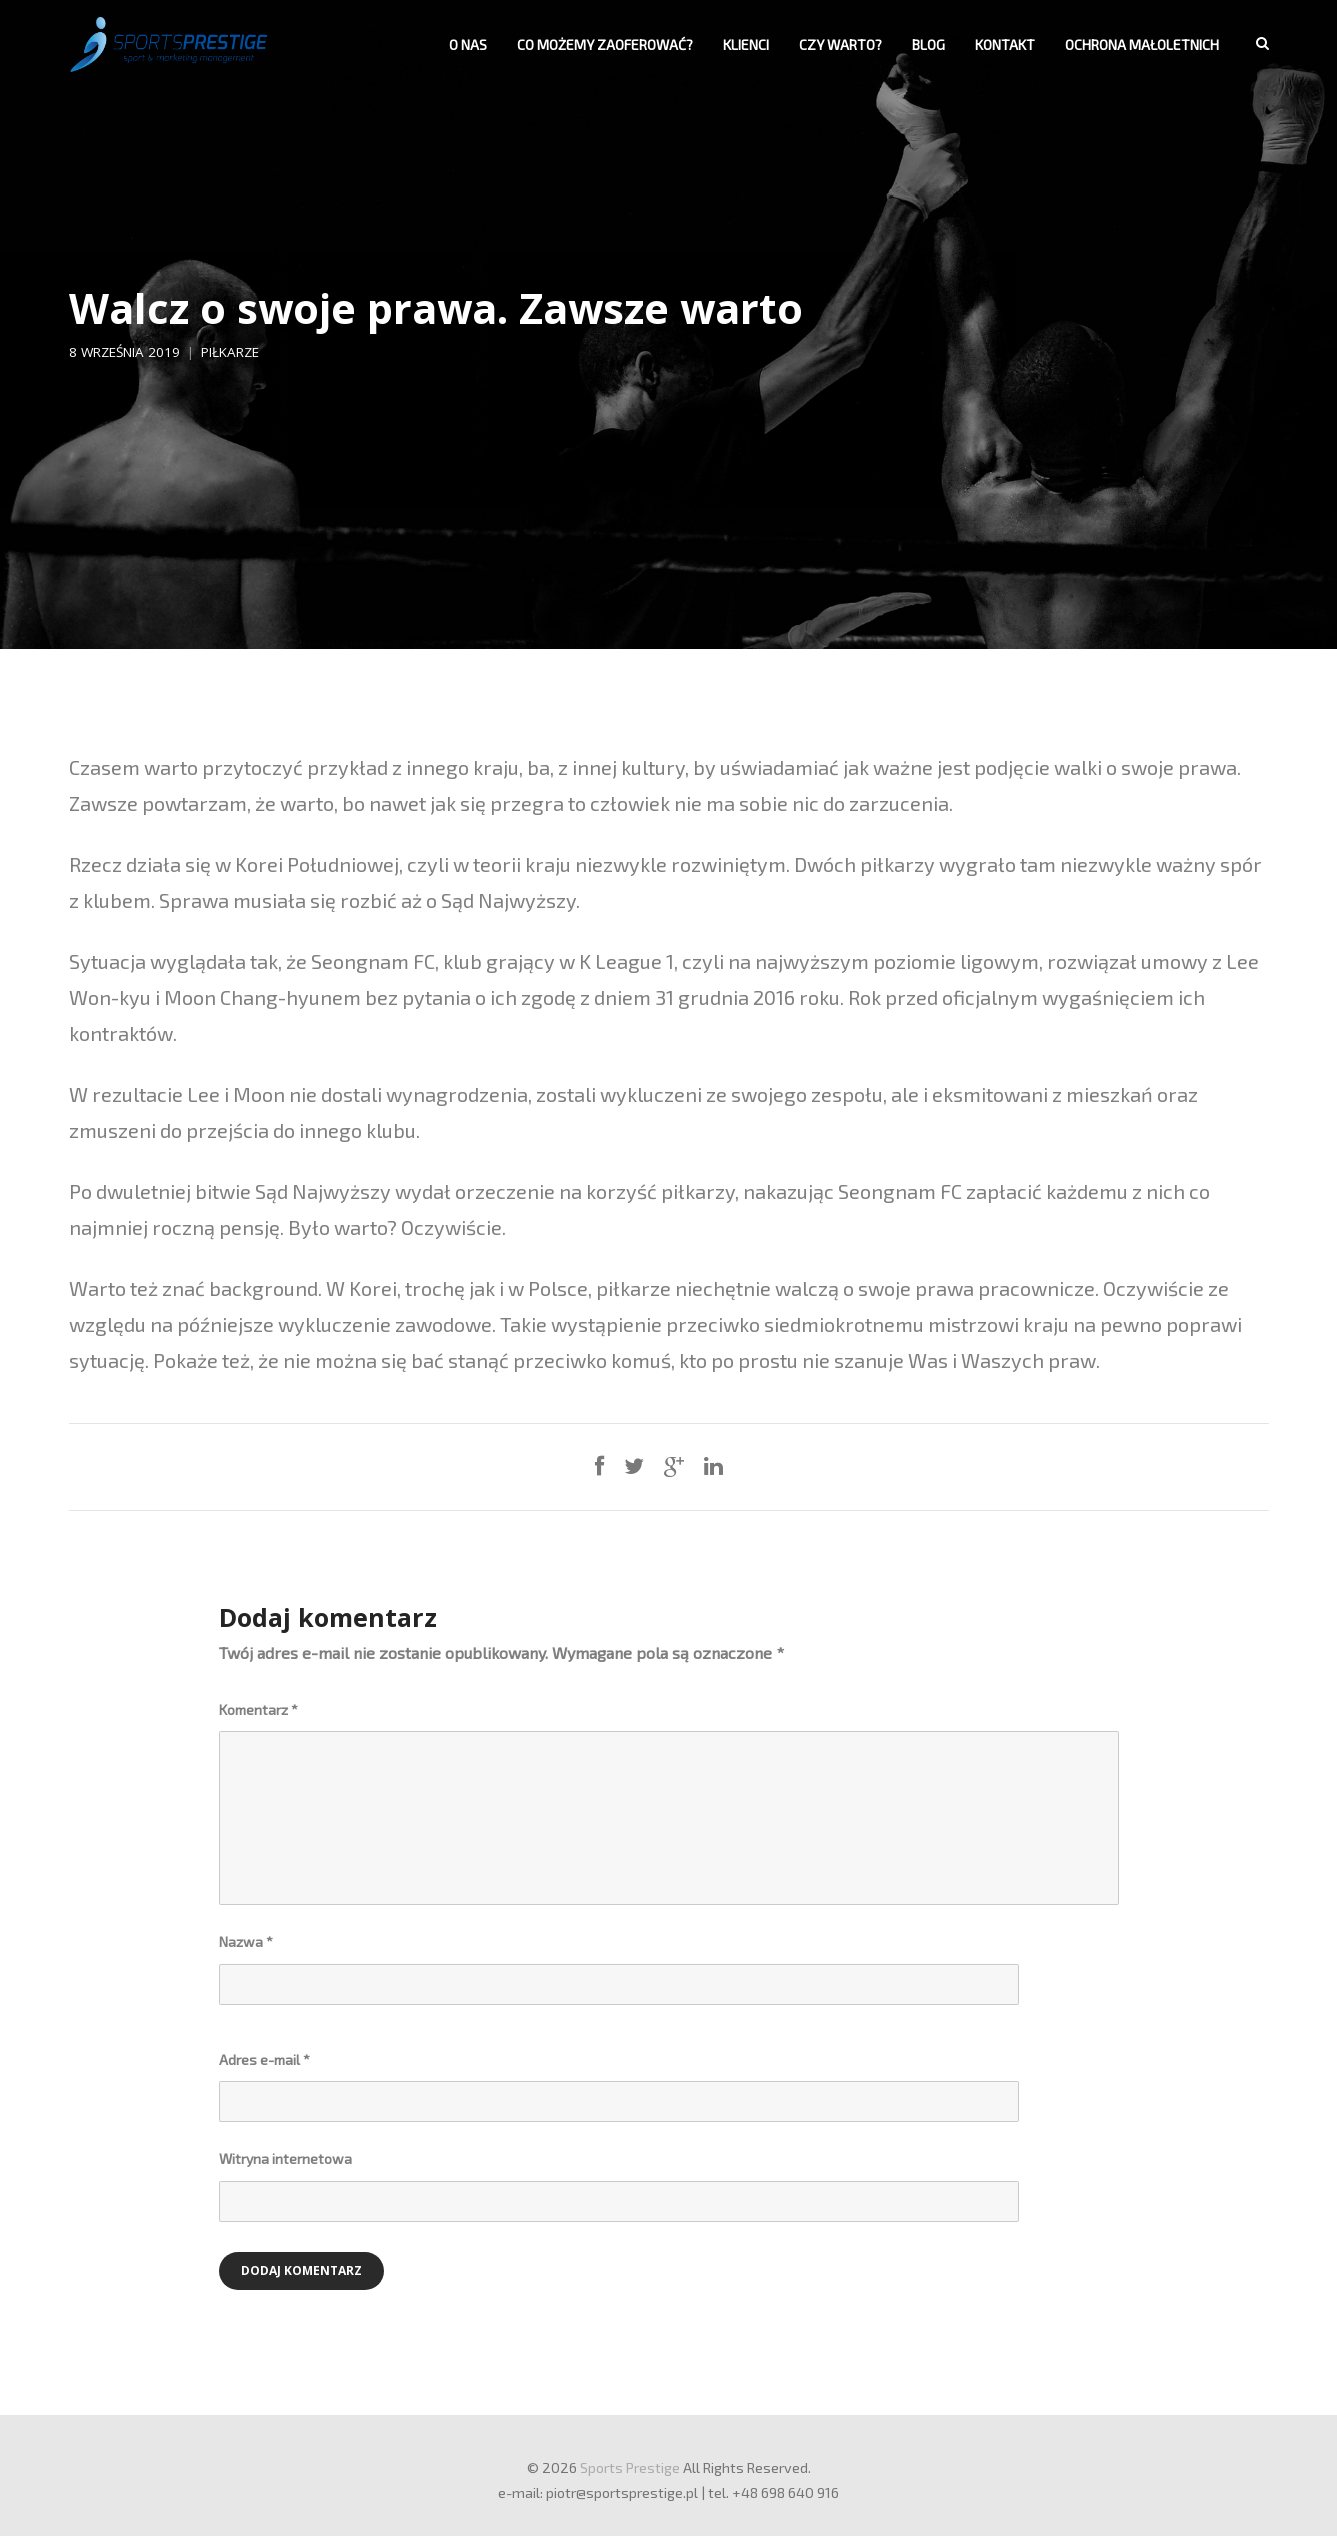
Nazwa (246, 1941)
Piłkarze (230, 352)
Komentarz (258, 1709)
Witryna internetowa (285, 2158)
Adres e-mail (264, 2059)
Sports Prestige (630, 2467)
